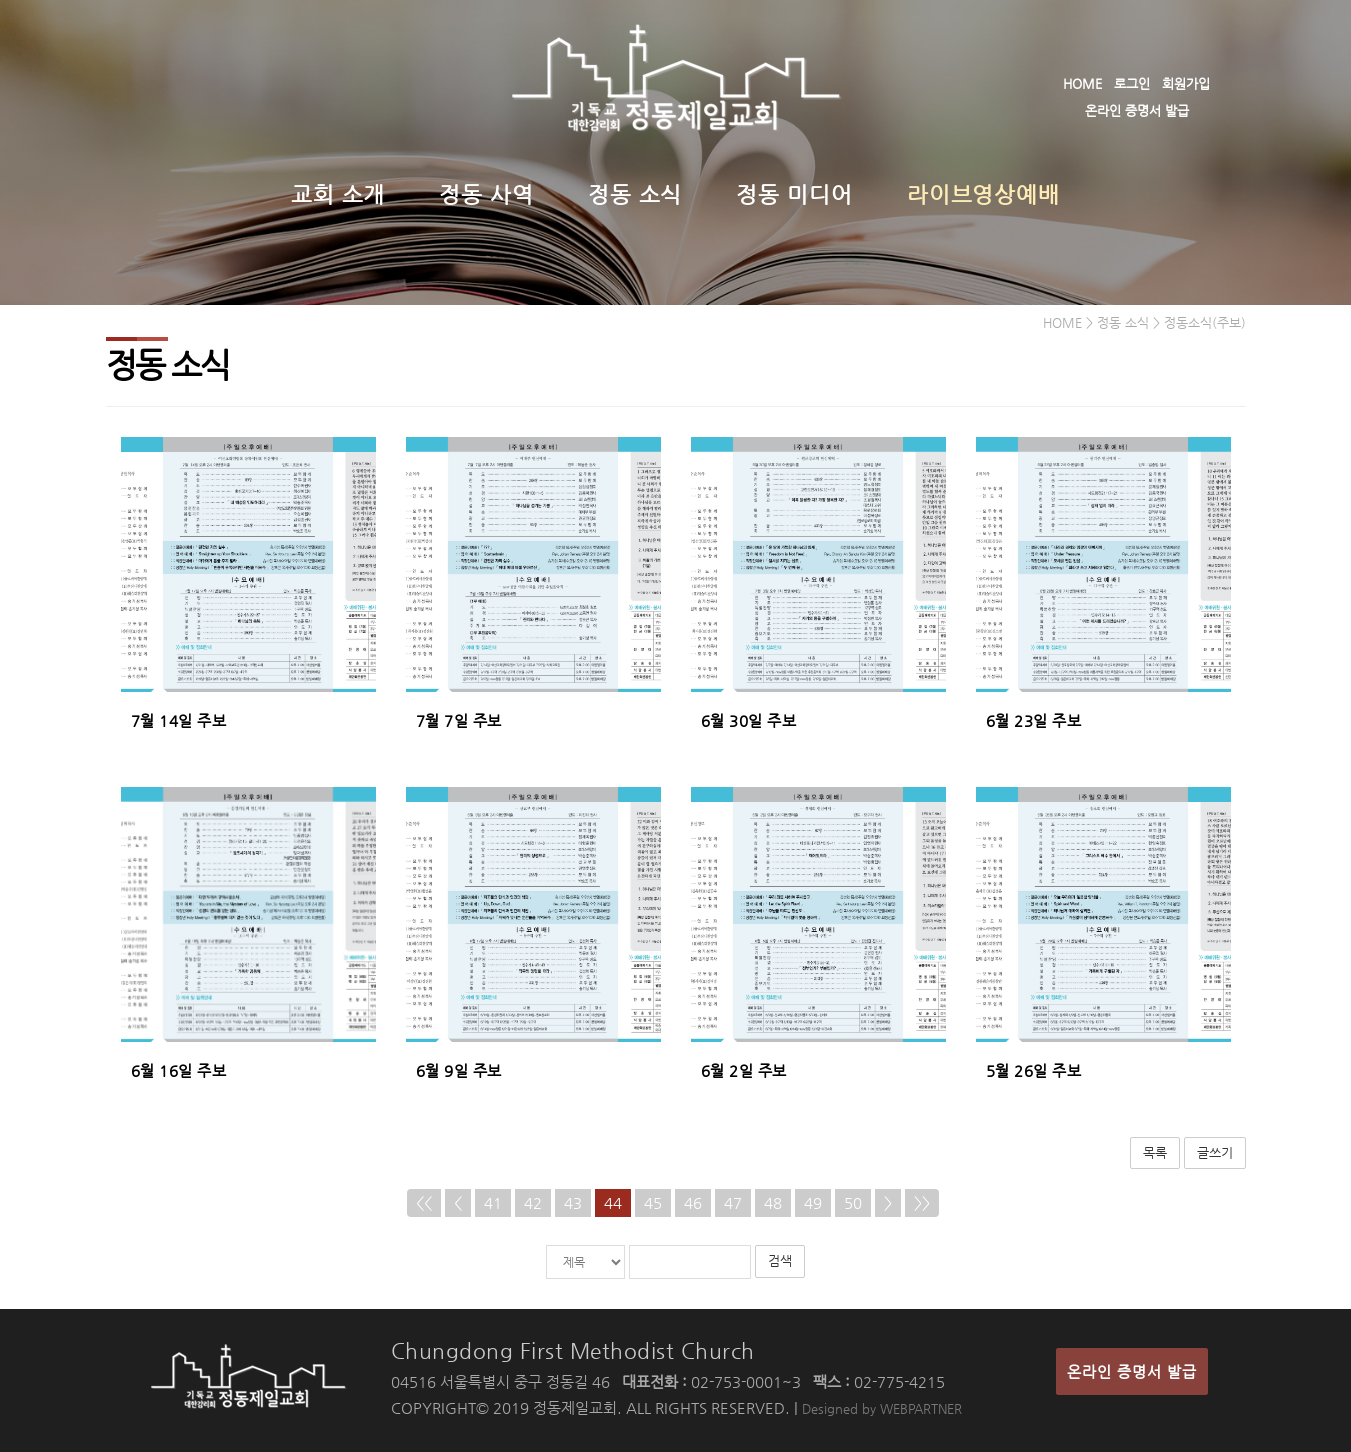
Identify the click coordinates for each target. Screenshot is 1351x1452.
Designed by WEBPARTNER (882, 1408)
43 (573, 1202)
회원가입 (1186, 83)
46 (693, 1202)
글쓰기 (1215, 1152)
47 (733, 1202)
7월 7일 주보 (459, 720)
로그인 (1132, 83)
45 (653, 1202)
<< (424, 1202)
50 (853, 1202)
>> (922, 1202)
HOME (1082, 83)
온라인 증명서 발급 (1137, 110)
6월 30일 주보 (749, 720)
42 (533, 1202)
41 (493, 1202)
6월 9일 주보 (459, 1070)
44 (613, 1202)
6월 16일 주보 (179, 1070)
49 (813, 1202)
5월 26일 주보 (1034, 1070)
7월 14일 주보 (179, 720)
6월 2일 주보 (744, 1070)
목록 (1155, 1152)
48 (773, 1202)
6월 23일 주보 (1034, 720)
